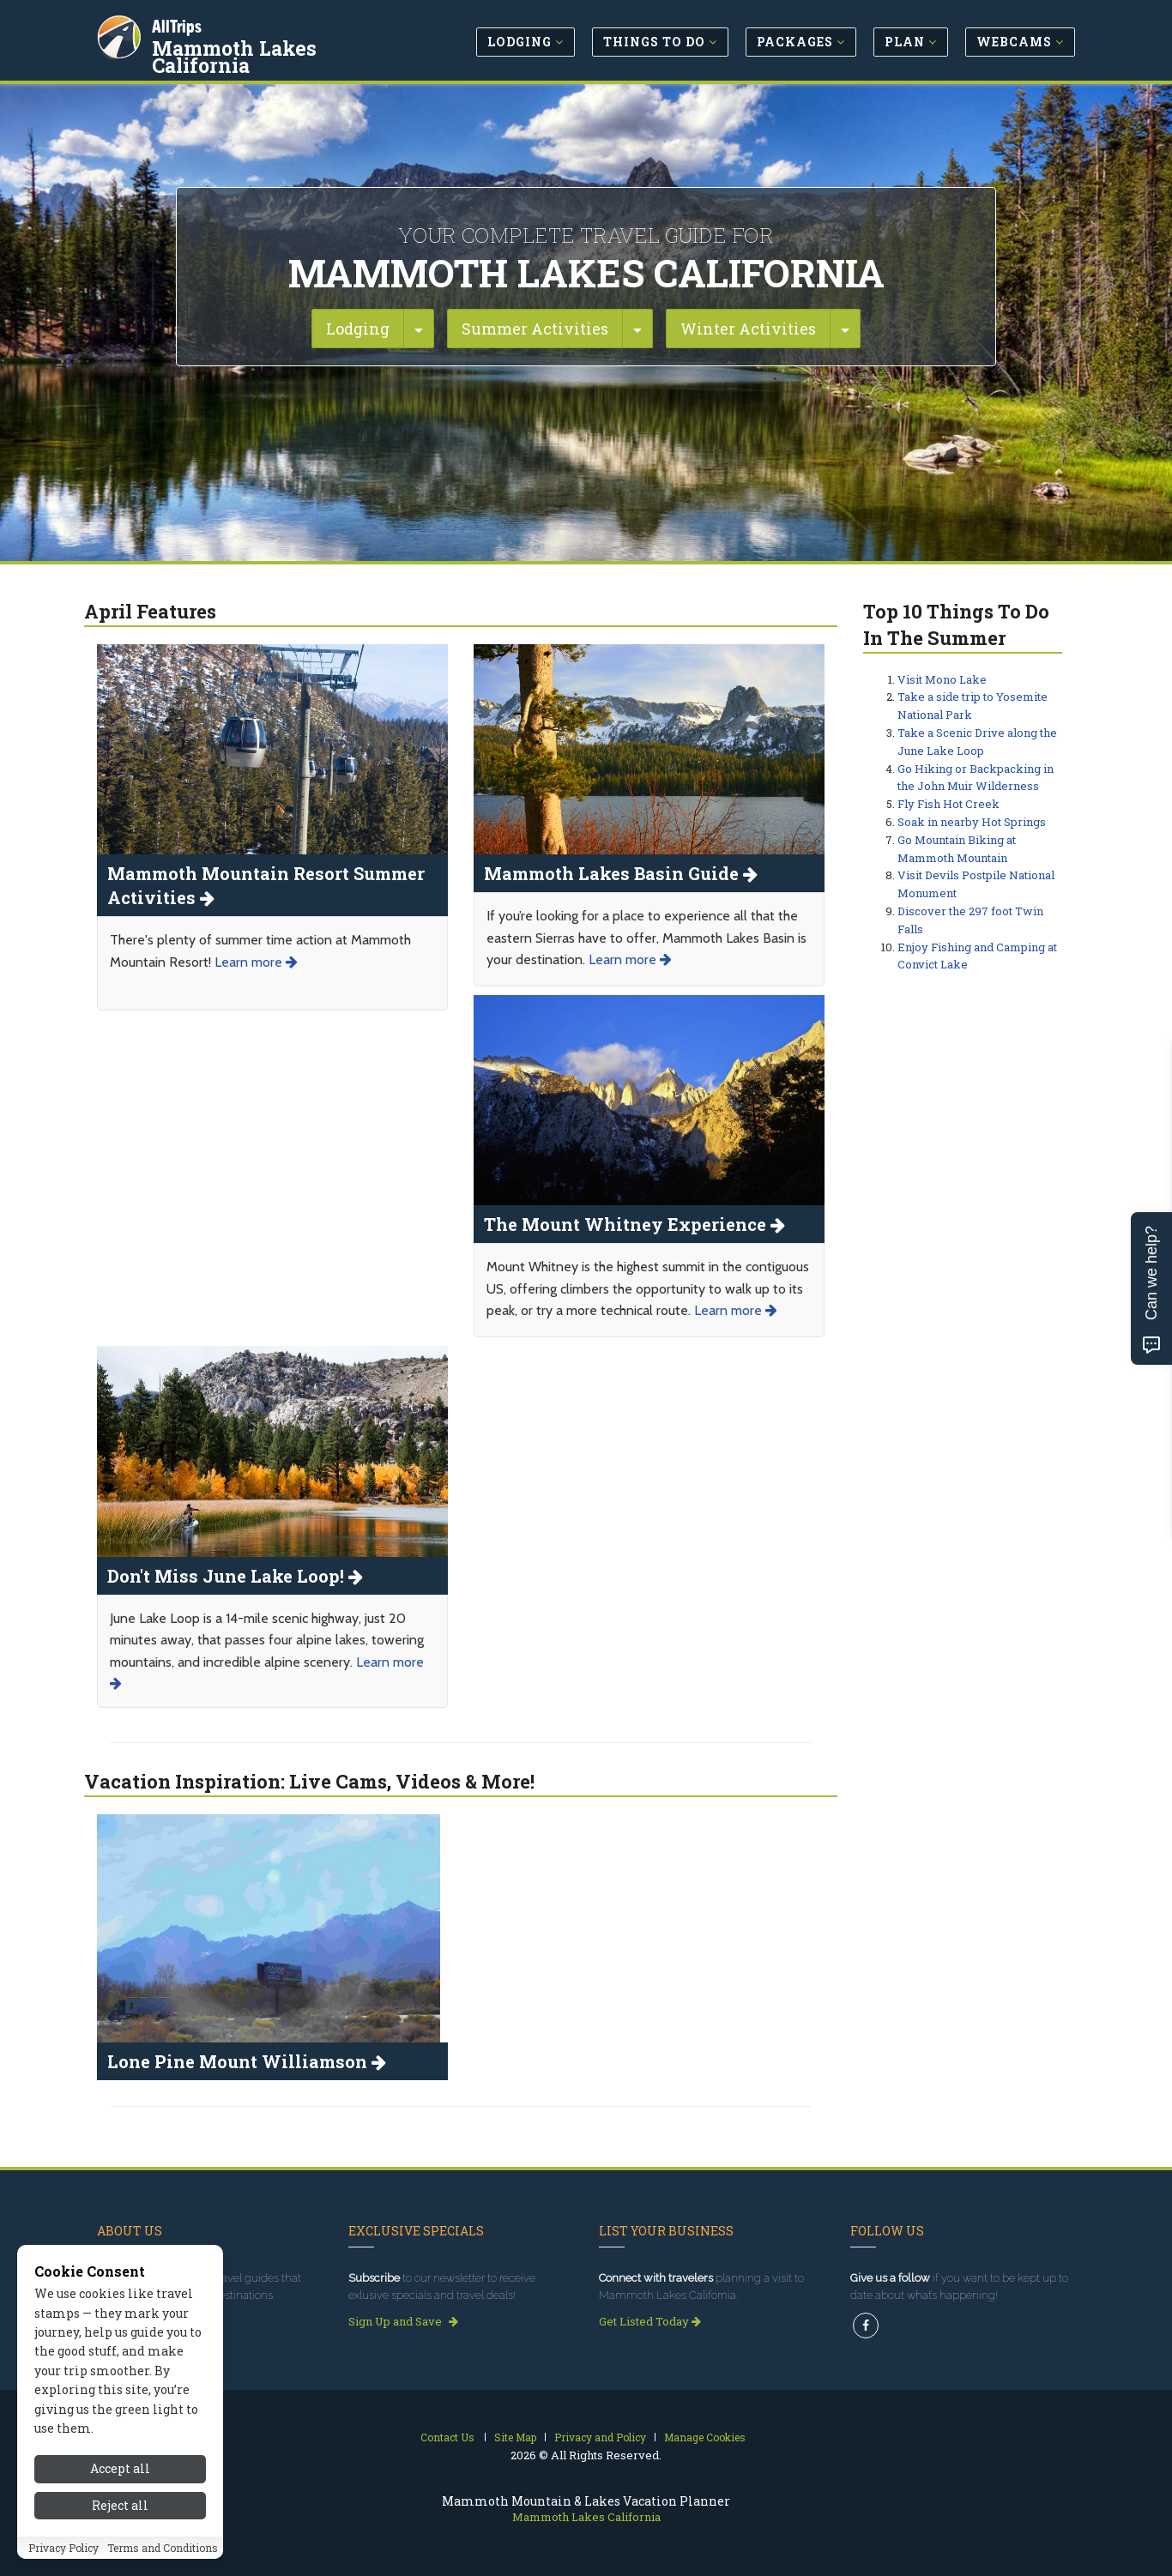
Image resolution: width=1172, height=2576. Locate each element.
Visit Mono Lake (942, 679)
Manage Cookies (705, 2437)
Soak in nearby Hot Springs (971, 822)
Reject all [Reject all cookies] (120, 2539)
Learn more (256, 962)
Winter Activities (748, 328)
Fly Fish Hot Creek (948, 803)
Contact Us (447, 2437)
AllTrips (178, 24)
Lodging (358, 328)
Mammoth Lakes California (236, 54)
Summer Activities (535, 328)
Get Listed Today (650, 2321)
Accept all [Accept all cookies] (120, 2503)
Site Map (515, 2437)
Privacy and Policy (600, 2437)
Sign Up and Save (403, 2321)
